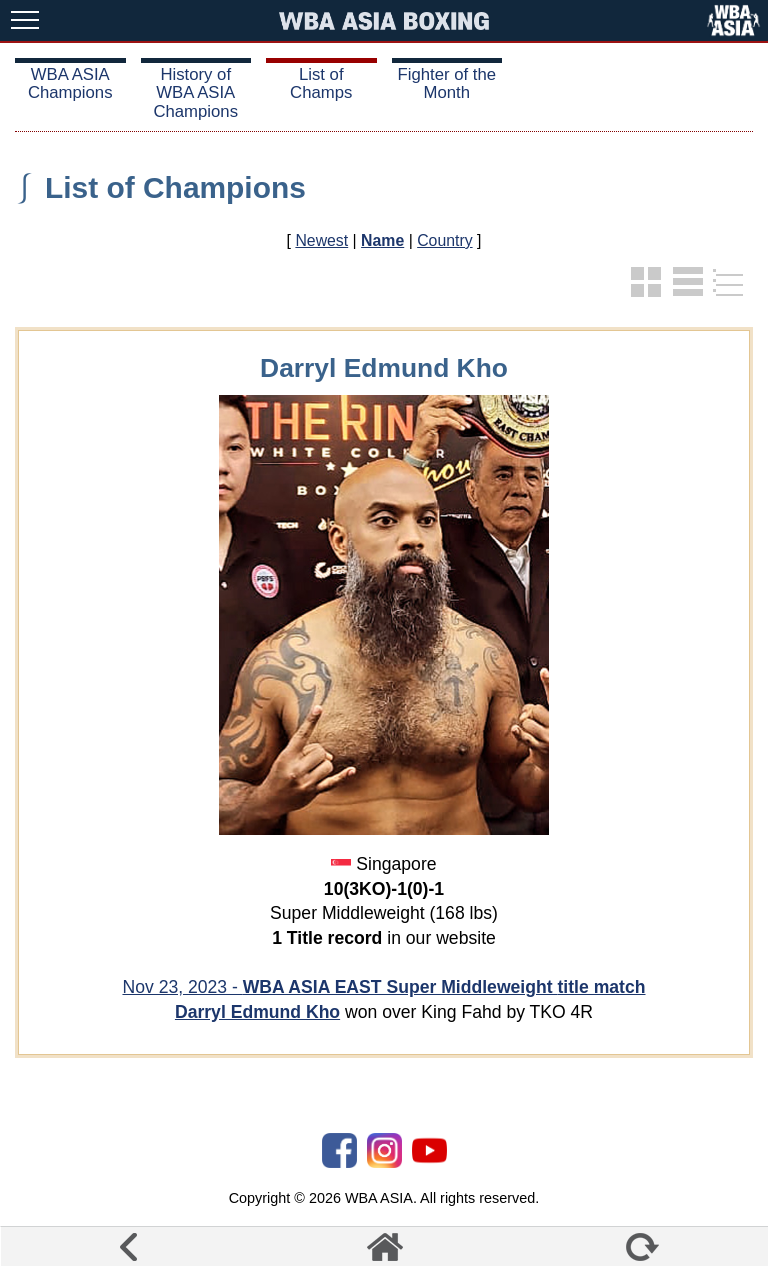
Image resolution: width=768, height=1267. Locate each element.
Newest (321, 240)
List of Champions (175, 187)
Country (444, 240)
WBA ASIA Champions (70, 83)
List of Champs (321, 83)
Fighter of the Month (446, 83)
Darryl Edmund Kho (257, 1012)
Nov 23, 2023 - (383, 987)
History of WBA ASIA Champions (195, 93)
